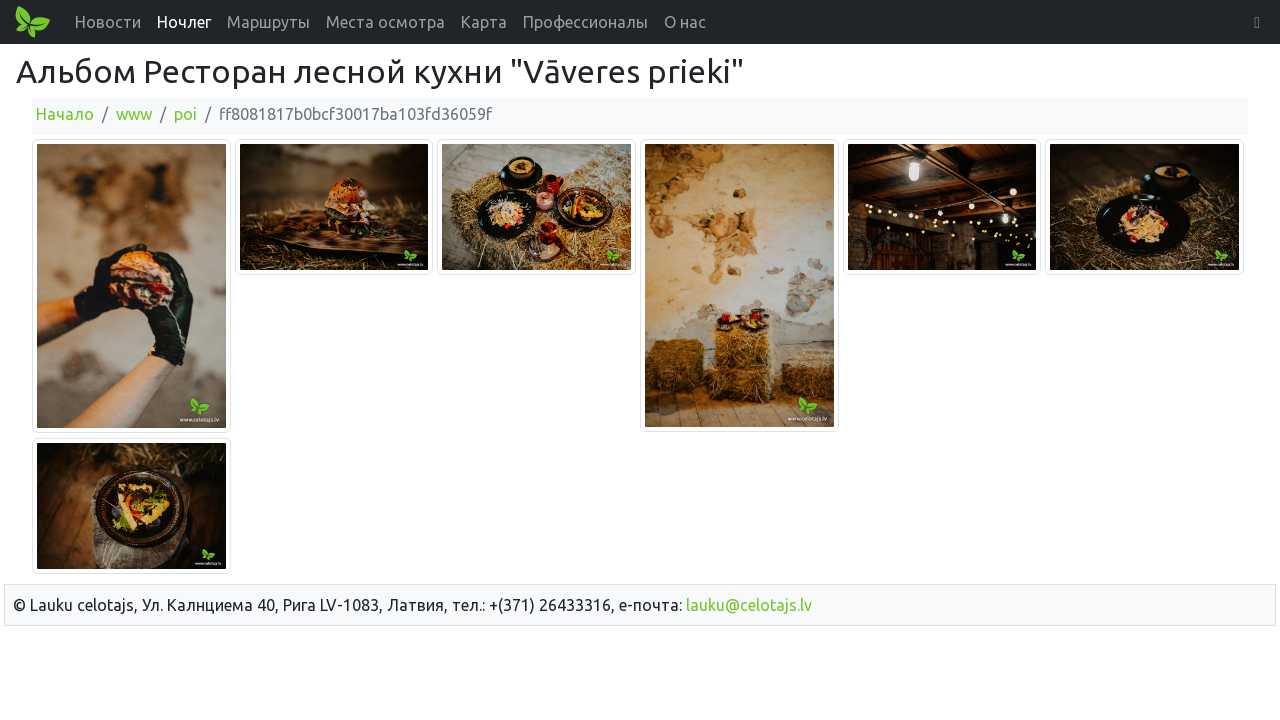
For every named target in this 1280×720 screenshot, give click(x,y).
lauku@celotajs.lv (749, 605)
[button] (1257, 22)
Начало (65, 114)
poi (185, 114)
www (134, 114)
